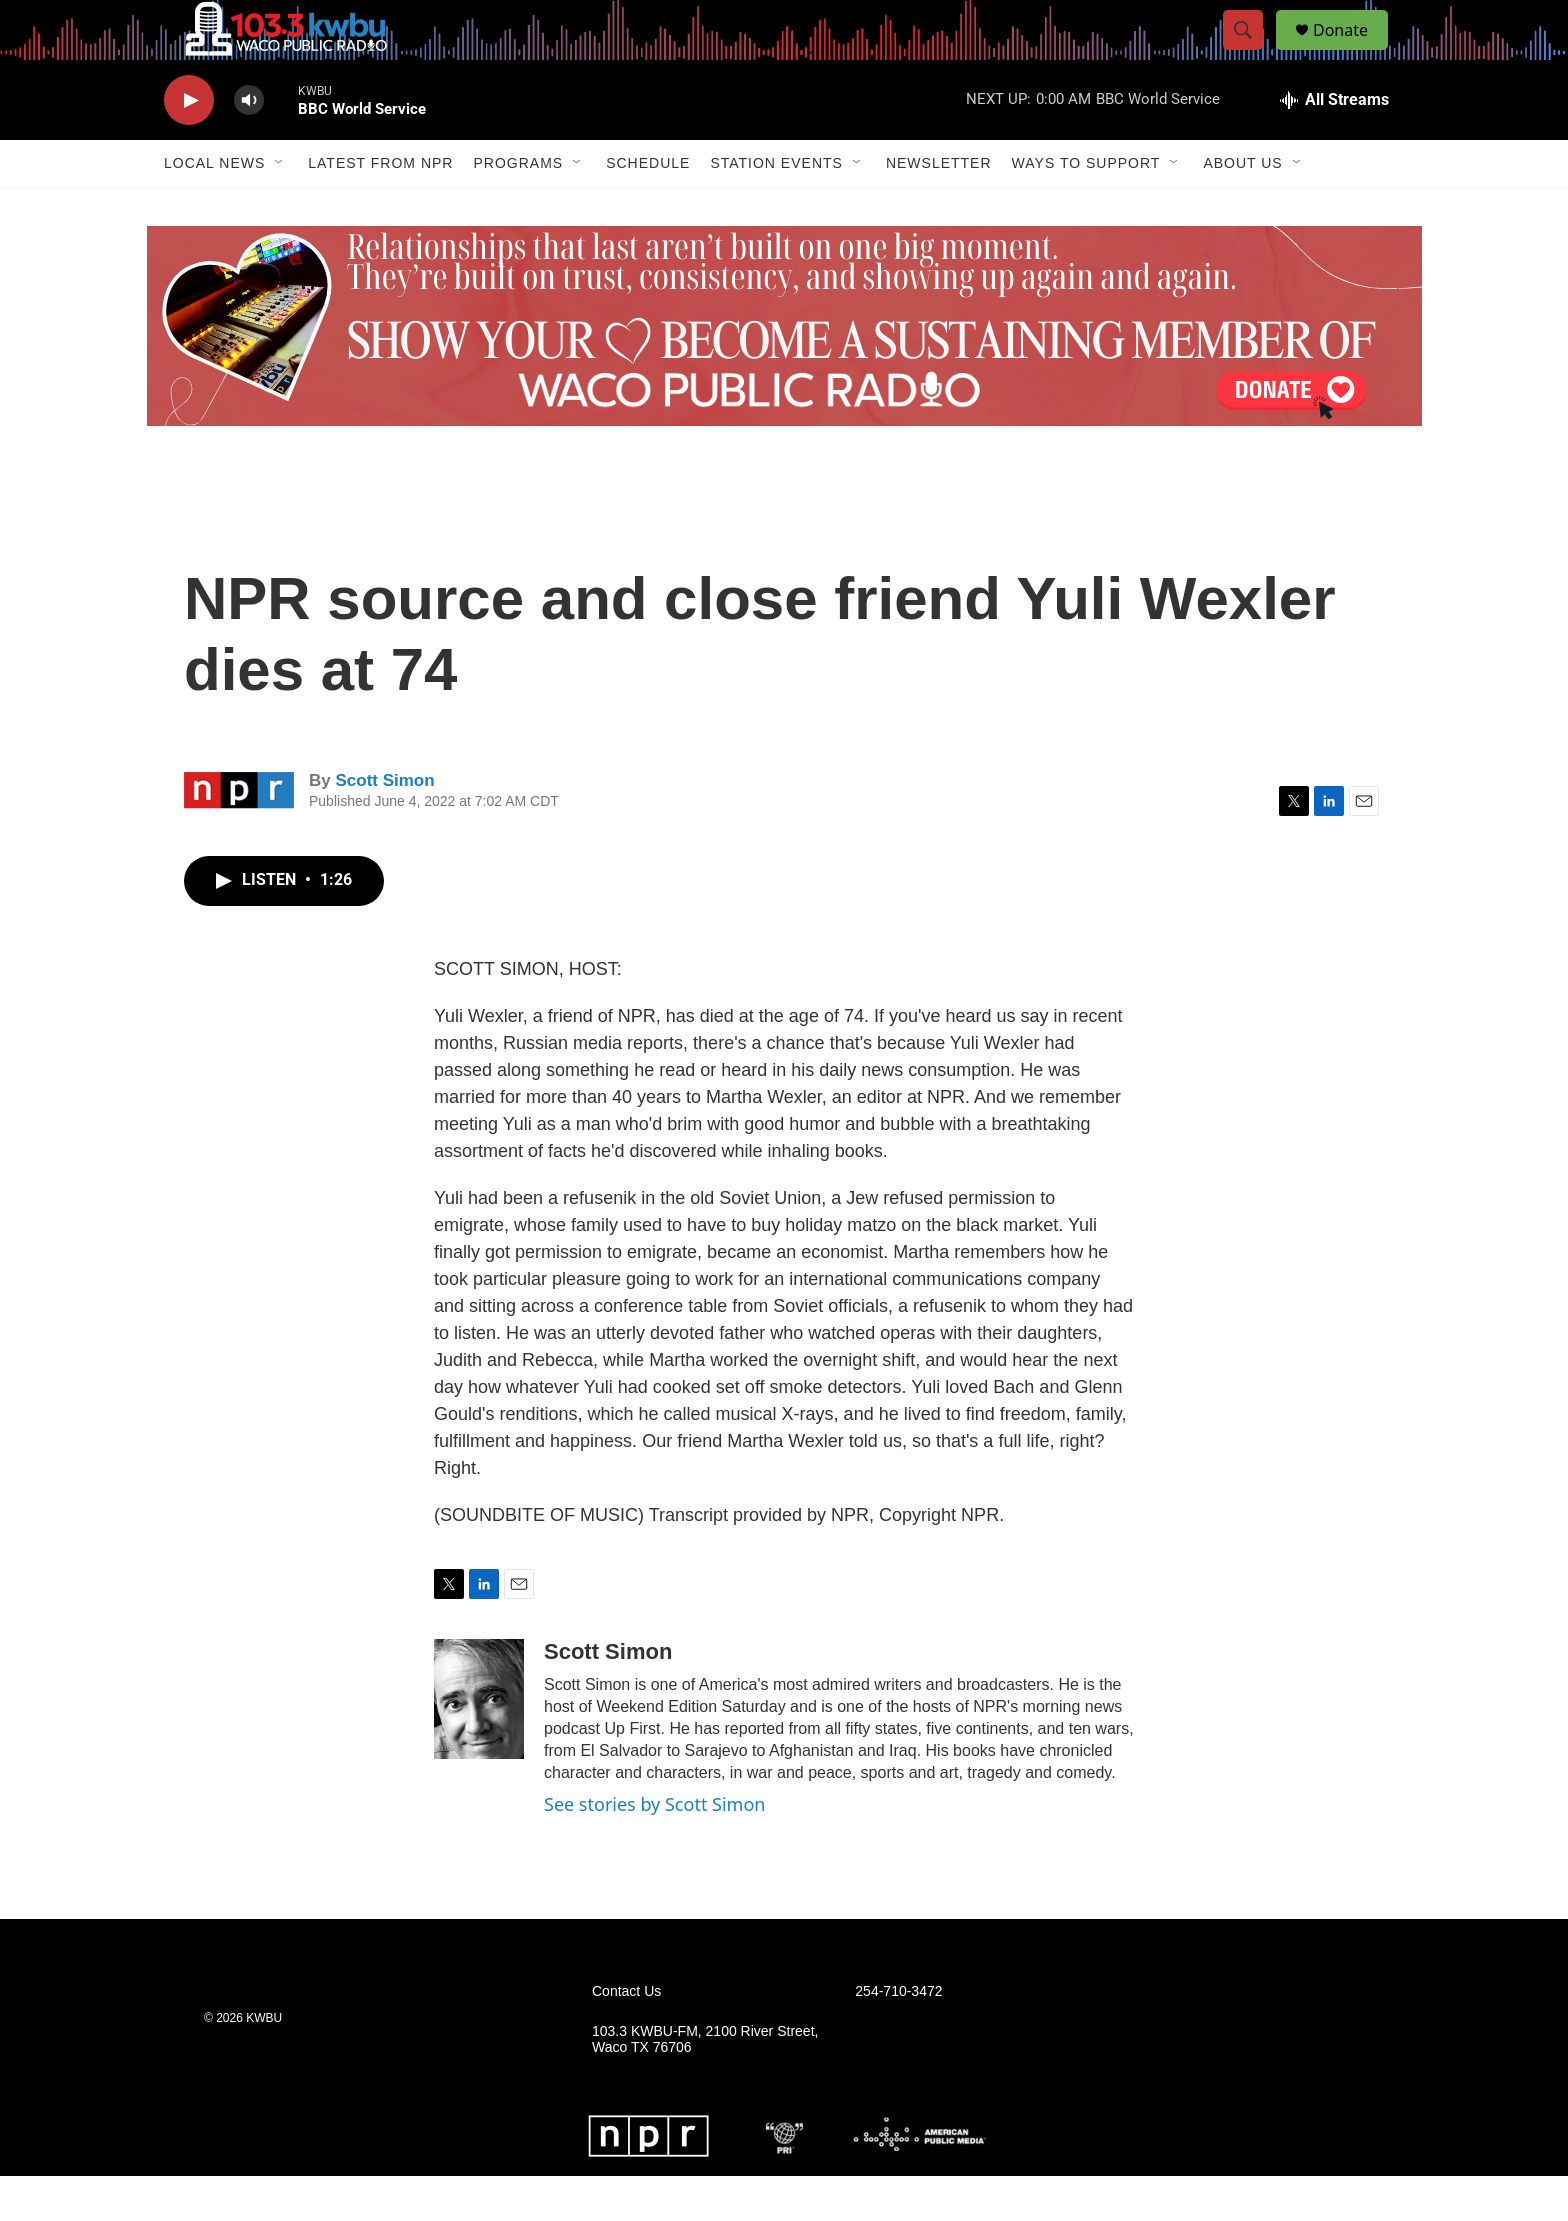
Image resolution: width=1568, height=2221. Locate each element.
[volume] (249, 145)
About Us (1242, 208)
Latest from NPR (380, 208)
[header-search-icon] (1252, 53)
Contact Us (626, 2036)
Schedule (648, 208)
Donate (1353, 52)
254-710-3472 (898, 2036)
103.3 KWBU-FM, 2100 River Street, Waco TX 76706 (705, 2084)
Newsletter (939, 208)
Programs (518, 208)
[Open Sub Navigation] (280, 208)
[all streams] (1334, 145)
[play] (189, 145)
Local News (214, 208)
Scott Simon (384, 825)
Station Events (776, 208)
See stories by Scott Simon (654, 1849)
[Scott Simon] (479, 1744)
